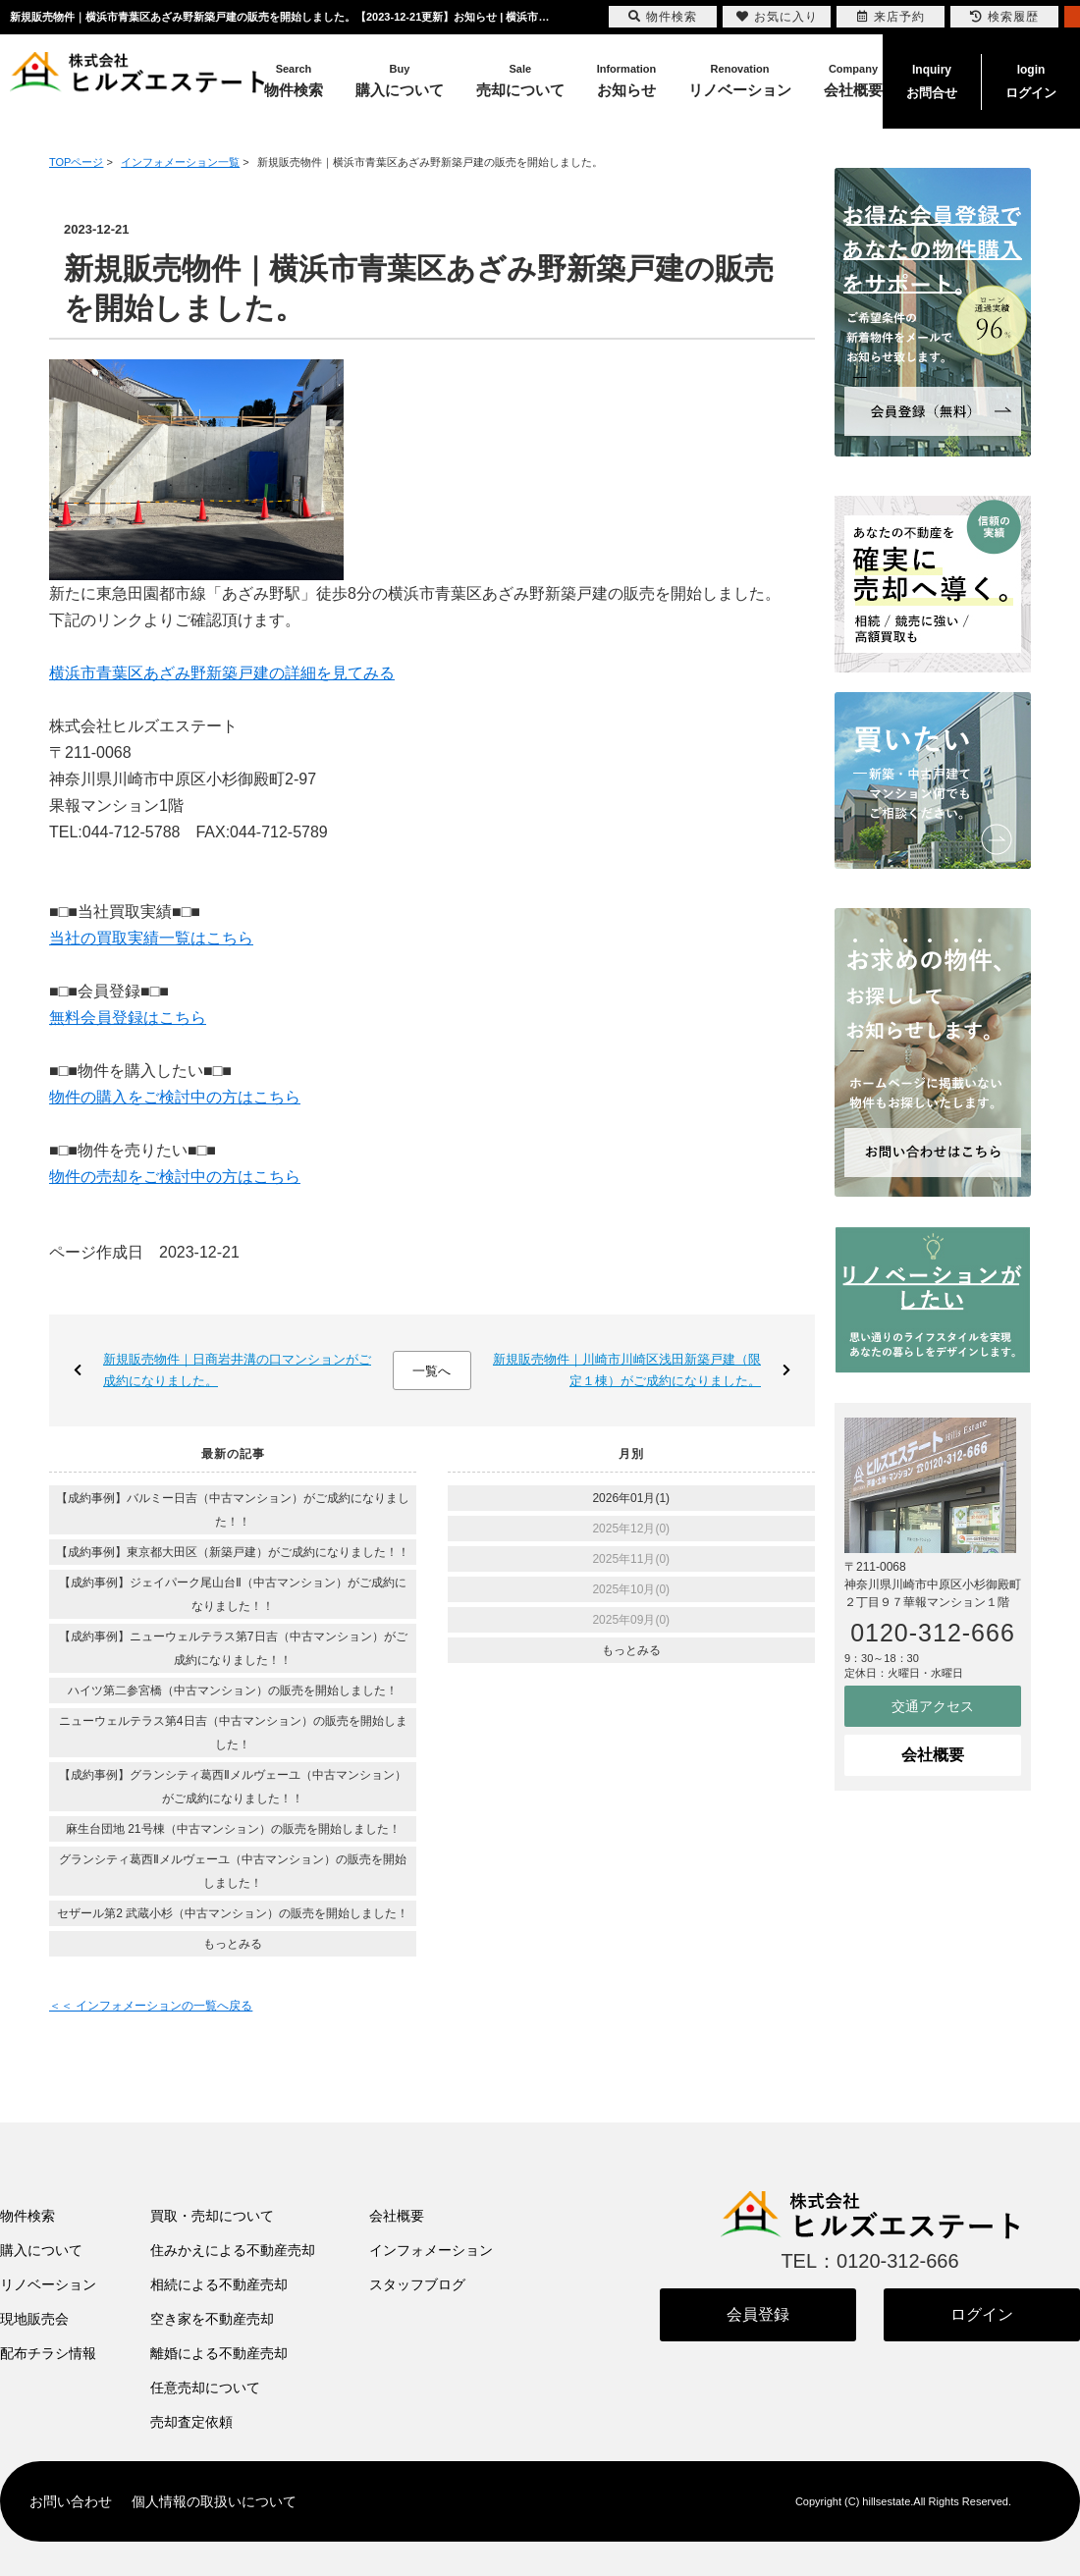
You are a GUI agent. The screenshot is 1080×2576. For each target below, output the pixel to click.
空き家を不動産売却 (212, 2319)
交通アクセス (932, 1706)
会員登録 (758, 2314)
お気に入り (777, 17)
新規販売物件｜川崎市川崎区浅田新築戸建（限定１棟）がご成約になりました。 (627, 1370)
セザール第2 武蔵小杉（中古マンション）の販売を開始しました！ (232, 1913)
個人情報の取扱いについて (214, 2501)
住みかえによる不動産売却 (232, 2250)
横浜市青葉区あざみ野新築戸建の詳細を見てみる (222, 673)
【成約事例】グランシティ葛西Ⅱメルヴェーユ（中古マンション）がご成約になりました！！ (232, 1786)
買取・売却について (212, 2216)
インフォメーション (431, 2250)
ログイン (1031, 79)
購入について (41, 2250)
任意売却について (205, 2387)
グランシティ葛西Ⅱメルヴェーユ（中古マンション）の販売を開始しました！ (232, 1871)
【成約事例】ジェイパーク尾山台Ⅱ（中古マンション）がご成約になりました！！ (232, 1594)
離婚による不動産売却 (219, 2353)
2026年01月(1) (631, 1498)
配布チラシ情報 (48, 2353)
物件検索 (27, 2216)
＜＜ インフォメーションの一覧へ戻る (150, 2005)
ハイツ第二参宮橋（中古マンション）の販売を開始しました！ (233, 1690)
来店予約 (891, 17)
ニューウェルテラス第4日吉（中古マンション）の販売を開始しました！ (233, 1732)
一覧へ (431, 1371)
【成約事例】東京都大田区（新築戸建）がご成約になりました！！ (232, 1552)
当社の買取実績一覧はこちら (151, 938)
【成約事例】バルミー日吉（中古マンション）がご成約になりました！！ (232, 1510)
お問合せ (932, 79)
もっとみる (232, 1944)
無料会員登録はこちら (127, 1017)
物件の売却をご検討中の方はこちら (174, 1176)
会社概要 (932, 1754)
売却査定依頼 (191, 2422)
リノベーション (48, 2284)
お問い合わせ (70, 2501)
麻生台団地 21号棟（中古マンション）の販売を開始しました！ (233, 1829)
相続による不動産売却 (219, 2284)
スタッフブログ (417, 2284)
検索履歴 (1004, 17)
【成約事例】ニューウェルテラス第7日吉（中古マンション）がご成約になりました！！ (233, 1648)
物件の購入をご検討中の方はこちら (174, 1097)
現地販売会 (34, 2319)
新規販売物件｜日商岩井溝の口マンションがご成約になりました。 (237, 1370)
